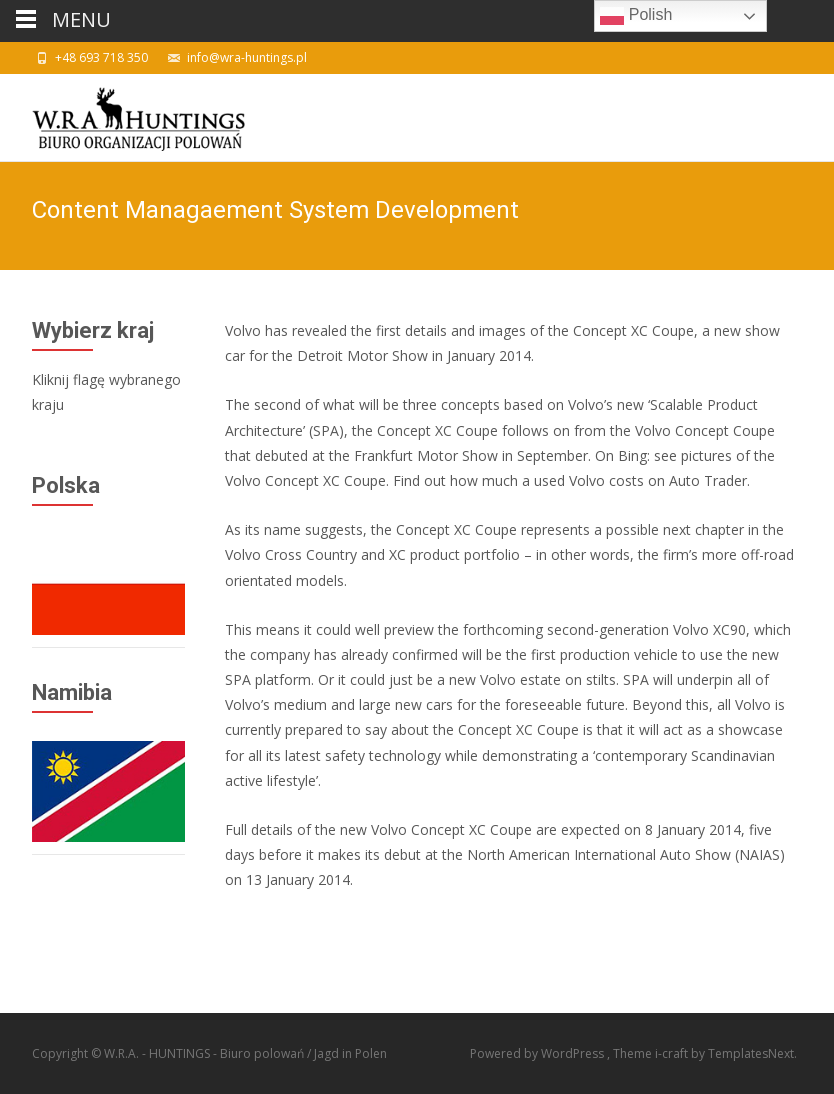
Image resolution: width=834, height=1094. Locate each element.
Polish (636, 16)
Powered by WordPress (538, 1053)
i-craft (673, 1053)
